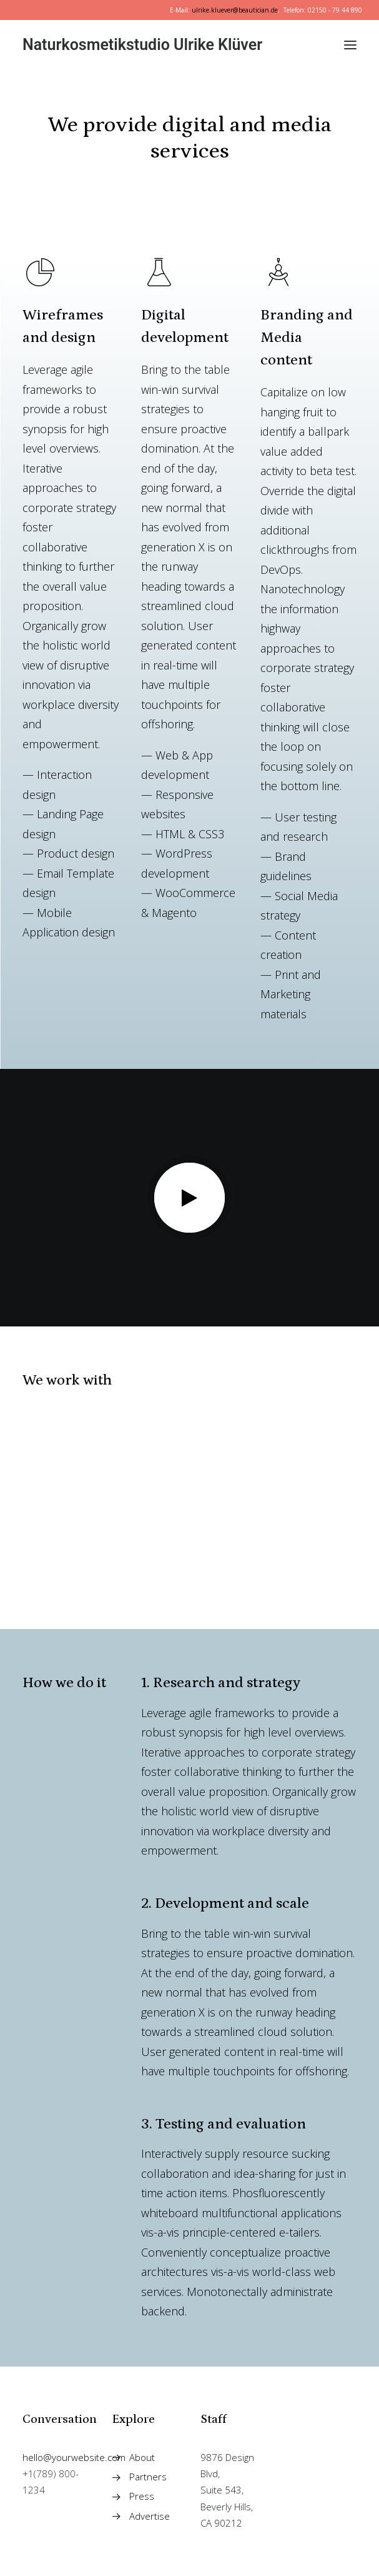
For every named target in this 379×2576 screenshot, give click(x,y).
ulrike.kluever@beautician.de (235, 10)
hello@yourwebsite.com (74, 2457)
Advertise (149, 2516)
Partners (148, 2476)
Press (141, 2496)
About (142, 2457)
